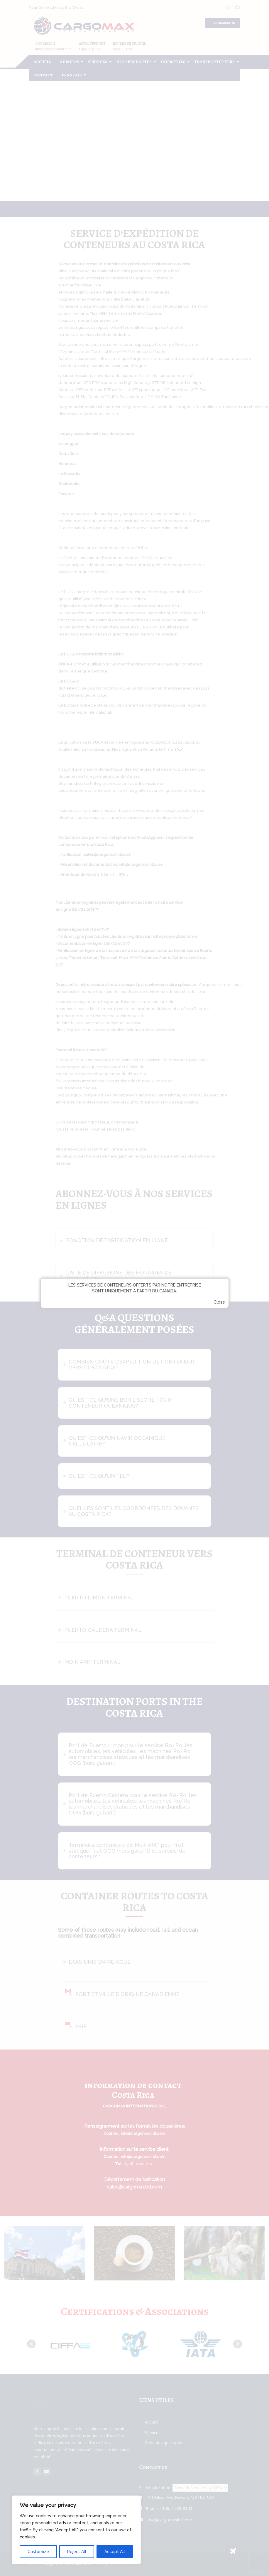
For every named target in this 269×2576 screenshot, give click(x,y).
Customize (38, 2551)
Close (219, 1302)
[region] (76, 2530)
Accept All (114, 2551)
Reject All (76, 2551)
